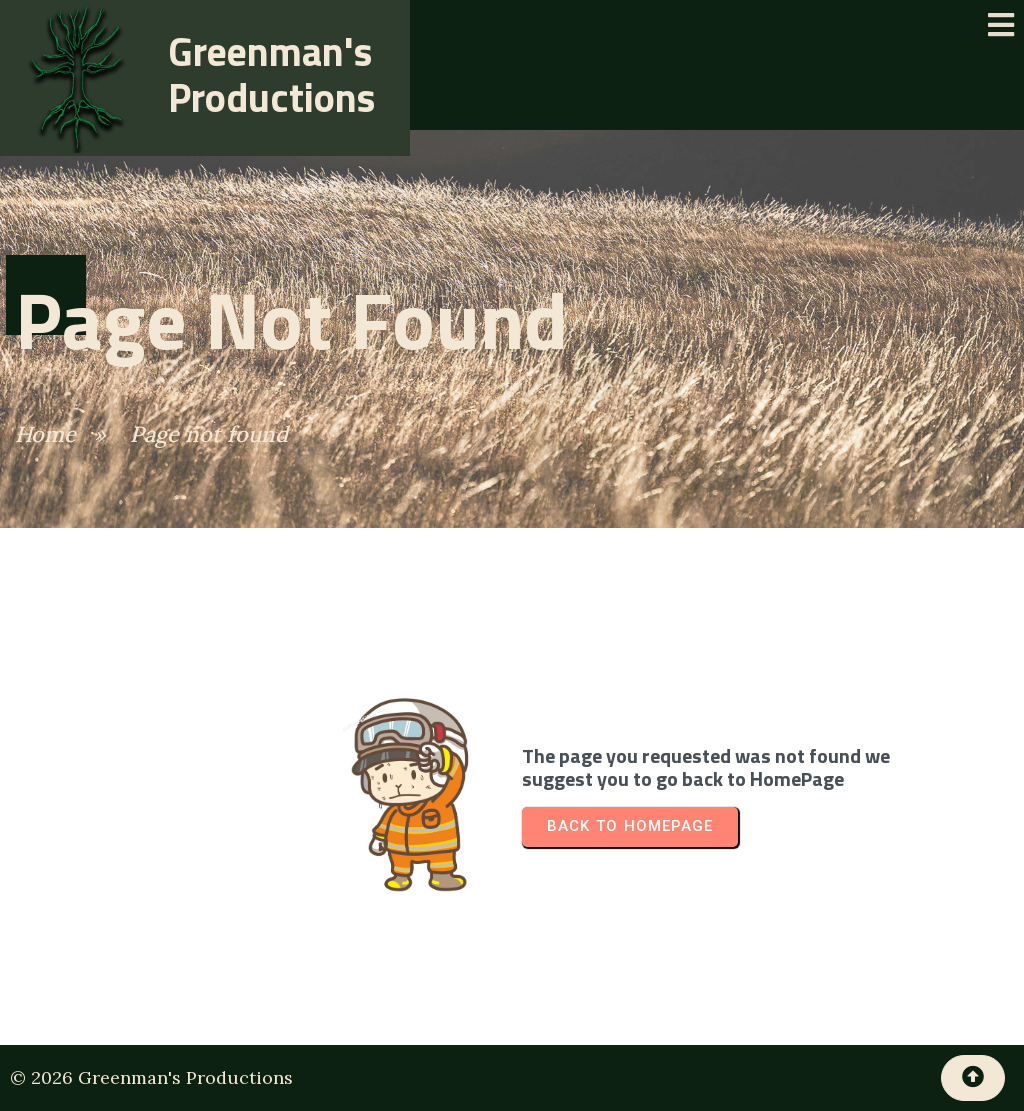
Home (45, 434)
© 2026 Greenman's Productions (151, 1077)
